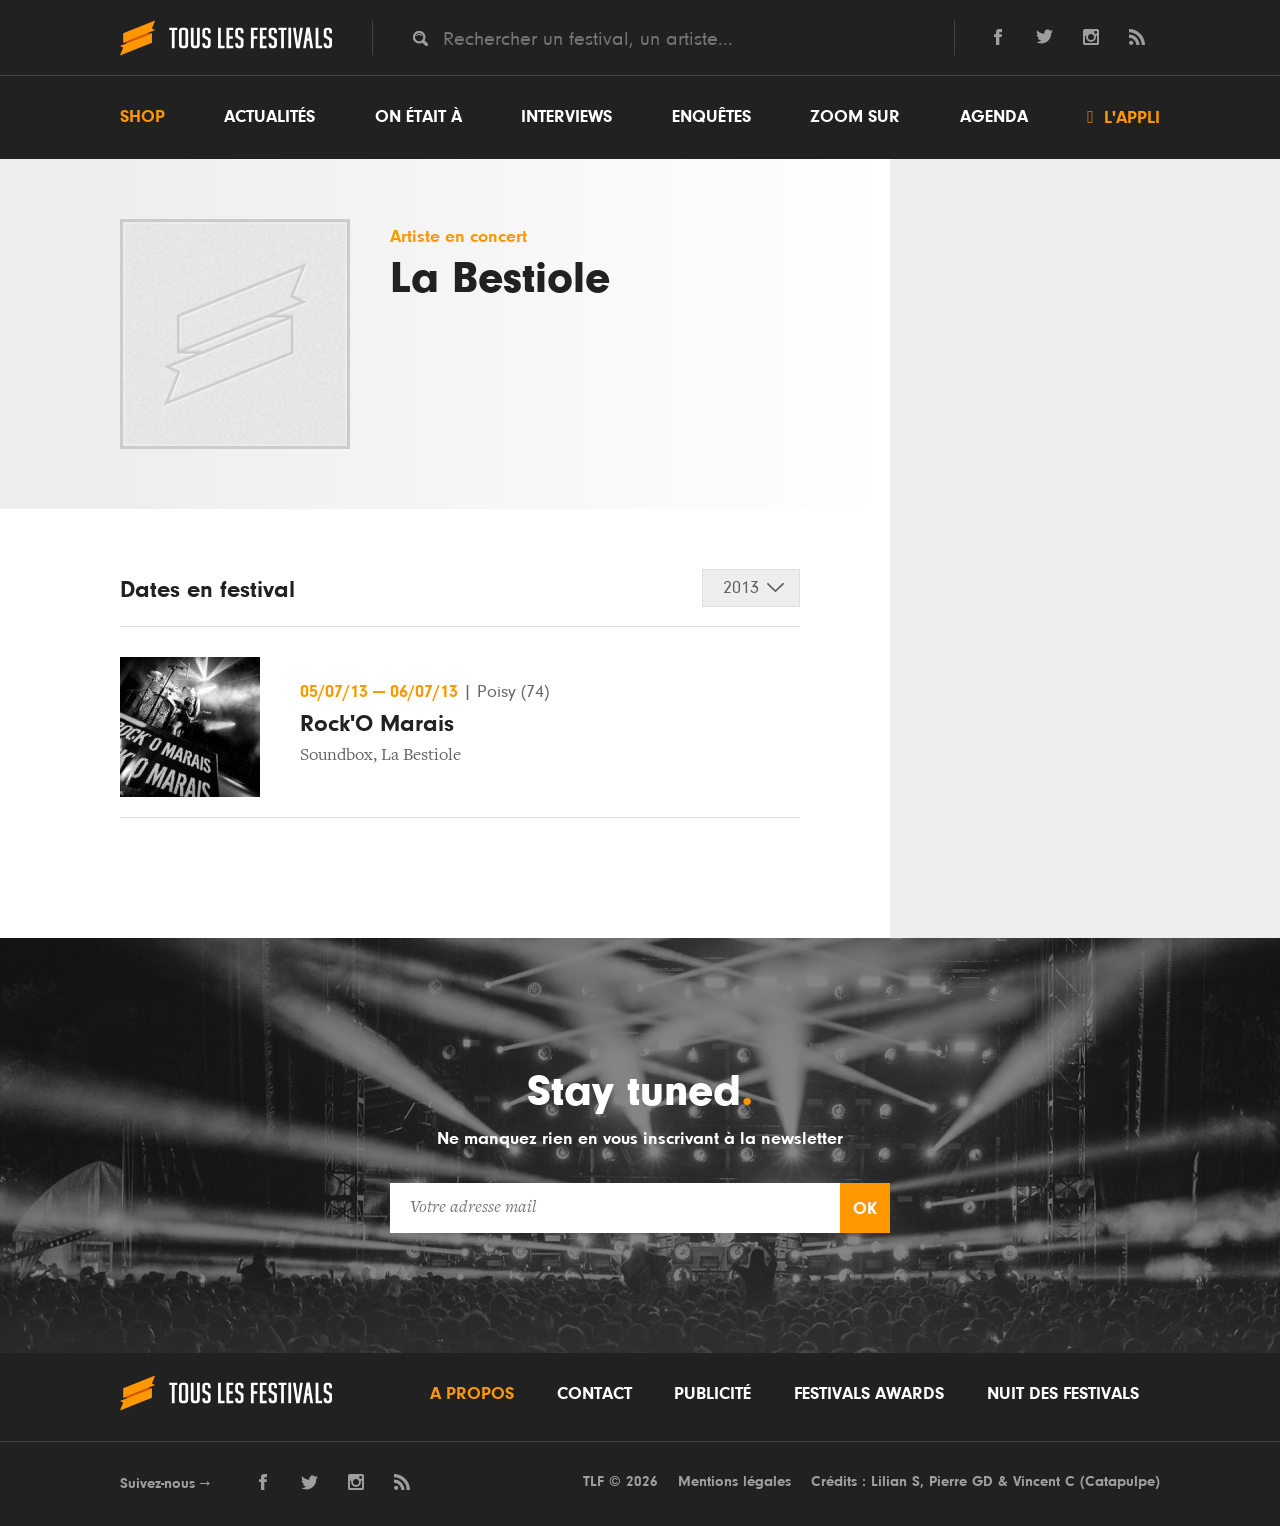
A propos (472, 1394)
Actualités (269, 117)
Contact (594, 1394)
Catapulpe (1120, 1481)
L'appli (1123, 117)
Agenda (994, 117)
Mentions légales (734, 1481)
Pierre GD (961, 1481)
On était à (418, 117)
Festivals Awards (869, 1394)
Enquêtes (711, 117)
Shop (142, 117)
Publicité (712, 1394)
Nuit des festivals (1063, 1394)
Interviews (566, 117)
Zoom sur (855, 117)
